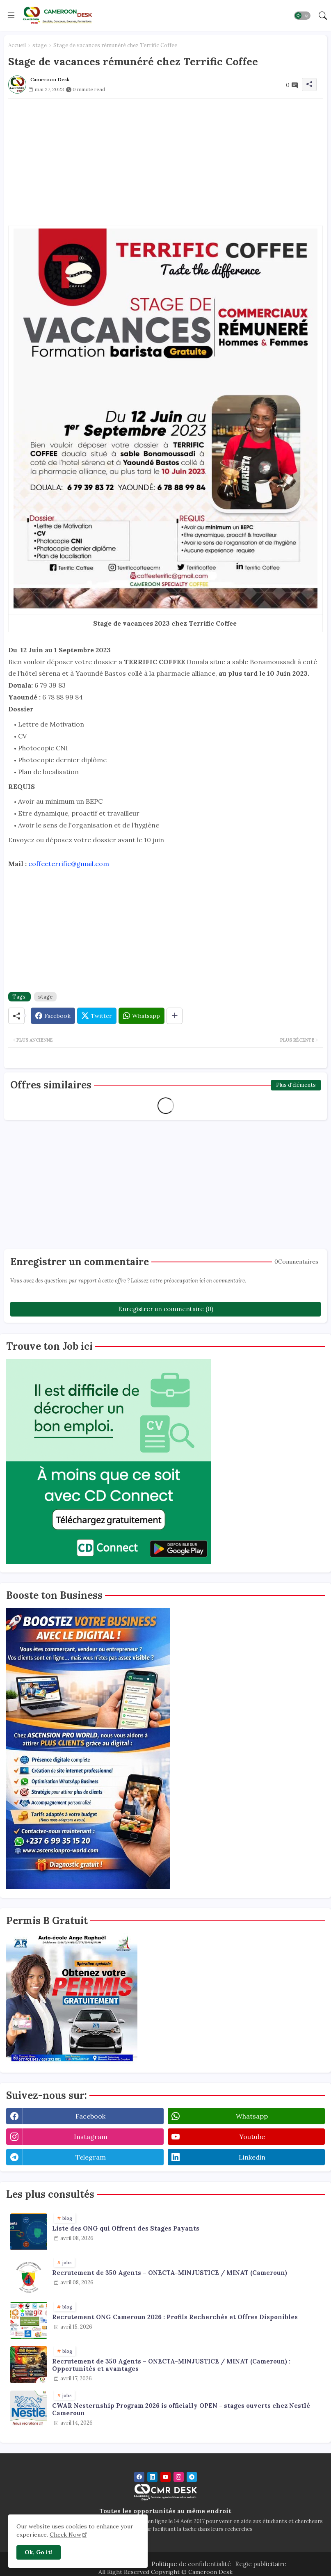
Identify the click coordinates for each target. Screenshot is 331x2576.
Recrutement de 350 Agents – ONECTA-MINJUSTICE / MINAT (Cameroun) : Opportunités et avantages (171, 2365)
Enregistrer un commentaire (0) (165, 1309)
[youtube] (165, 2477)
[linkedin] (152, 2477)
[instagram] (178, 2477)
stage (39, 45)
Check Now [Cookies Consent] (65, 2534)
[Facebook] (53, 1016)
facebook (90, 2116)
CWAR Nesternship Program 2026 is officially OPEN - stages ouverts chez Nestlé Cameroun (181, 2409)
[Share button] (175, 1016)
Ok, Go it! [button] (39, 2552)
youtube (252, 2137)
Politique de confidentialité (191, 2564)
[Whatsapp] (141, 1016)
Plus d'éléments (296, 1084)
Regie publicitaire (260, 2564)
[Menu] (11, 15)
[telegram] (192, 2477)
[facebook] (139, 2477)
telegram (90, 2157)
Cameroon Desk (210, 2572)
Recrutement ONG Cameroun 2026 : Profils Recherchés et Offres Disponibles (175, 2317)
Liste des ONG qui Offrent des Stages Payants (125, 2228)
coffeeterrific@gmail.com (68, 863)
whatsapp (252, 2116)
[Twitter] (96, 1016)
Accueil (17, 45)
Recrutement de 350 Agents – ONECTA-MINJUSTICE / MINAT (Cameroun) (169, 2273)
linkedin (252, 2157)
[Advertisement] (165, 156)
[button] (302, 15)
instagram (90, 2137)
